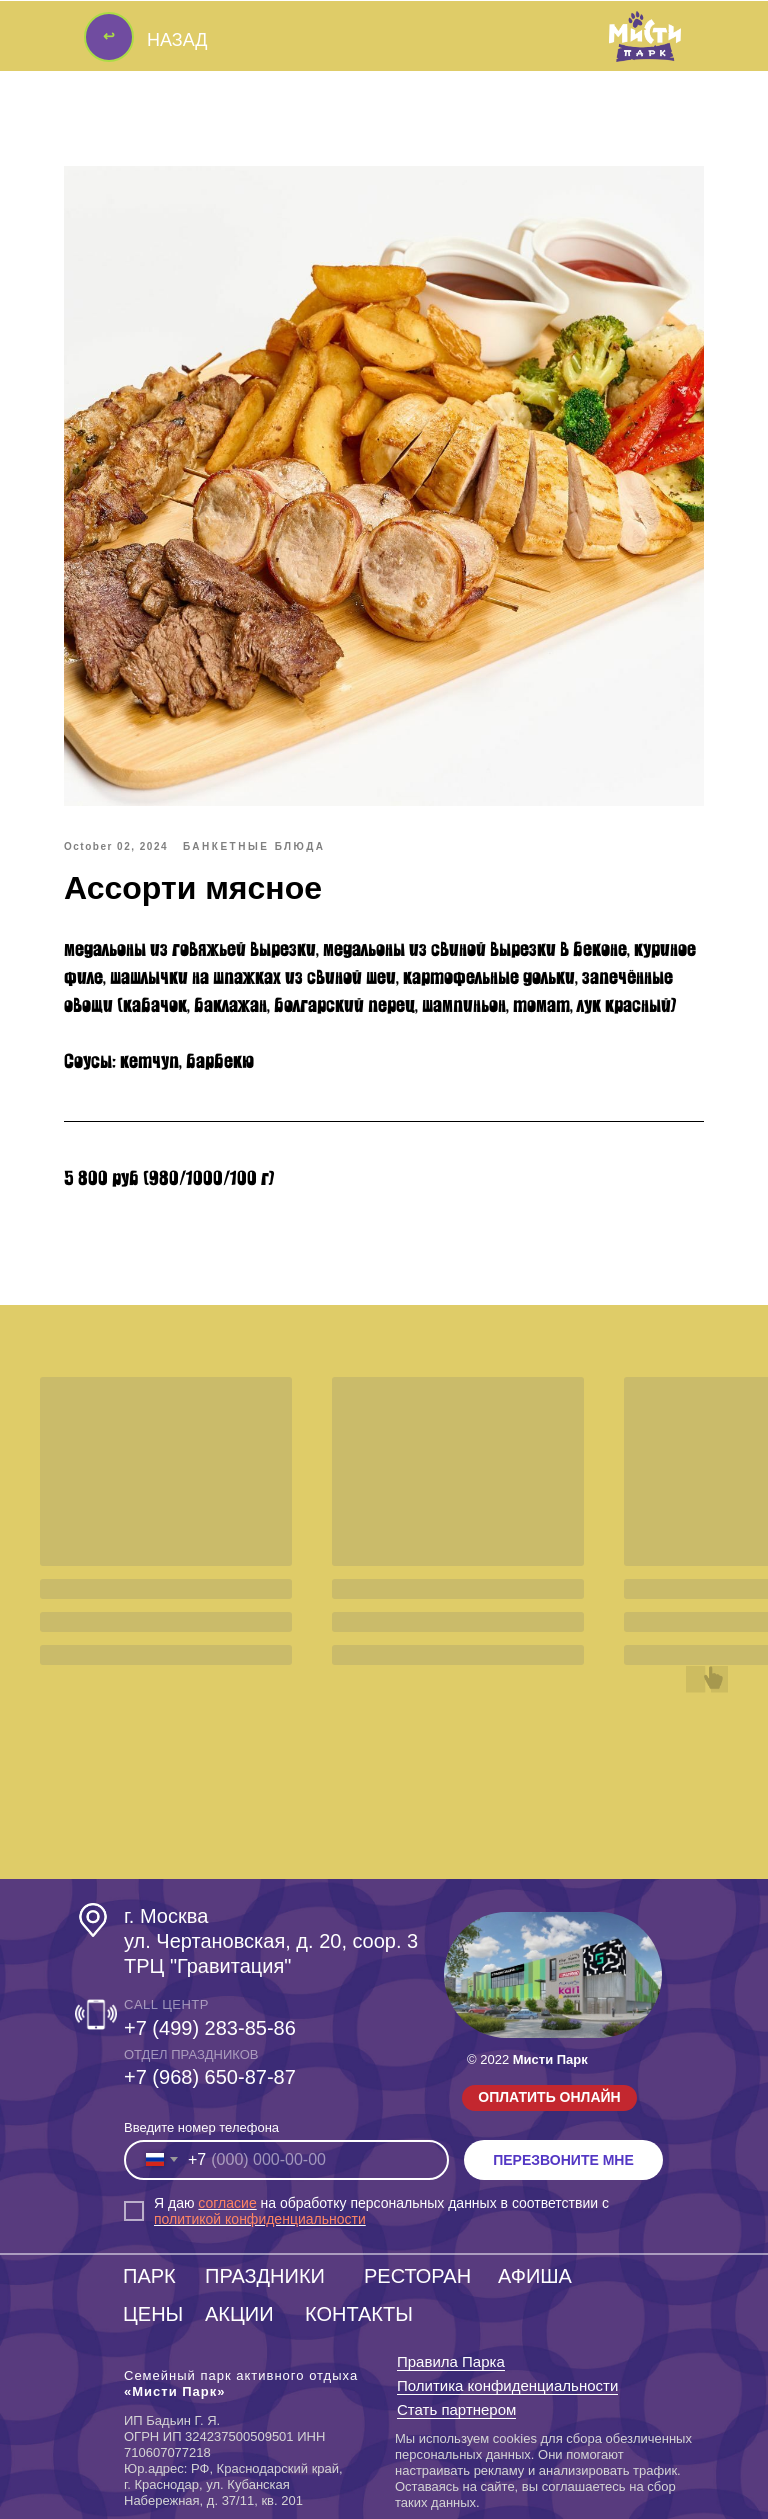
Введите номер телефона (201, 2127)
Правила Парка (451, 2361)
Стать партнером (456, 2409)
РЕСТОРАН (417, 2276)
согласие (227, 2203)
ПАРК (149, 2276)
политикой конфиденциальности (260, 2219)
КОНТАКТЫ (359, 2314)
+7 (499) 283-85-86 (210, 2028)
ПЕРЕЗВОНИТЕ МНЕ (563, 2160)
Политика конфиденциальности (507, 2385)
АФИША (535, 2276)
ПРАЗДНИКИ (265, 2276)
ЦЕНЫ (153, 2314)
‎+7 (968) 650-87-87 (210, 2077)
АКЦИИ (239, 2314)
